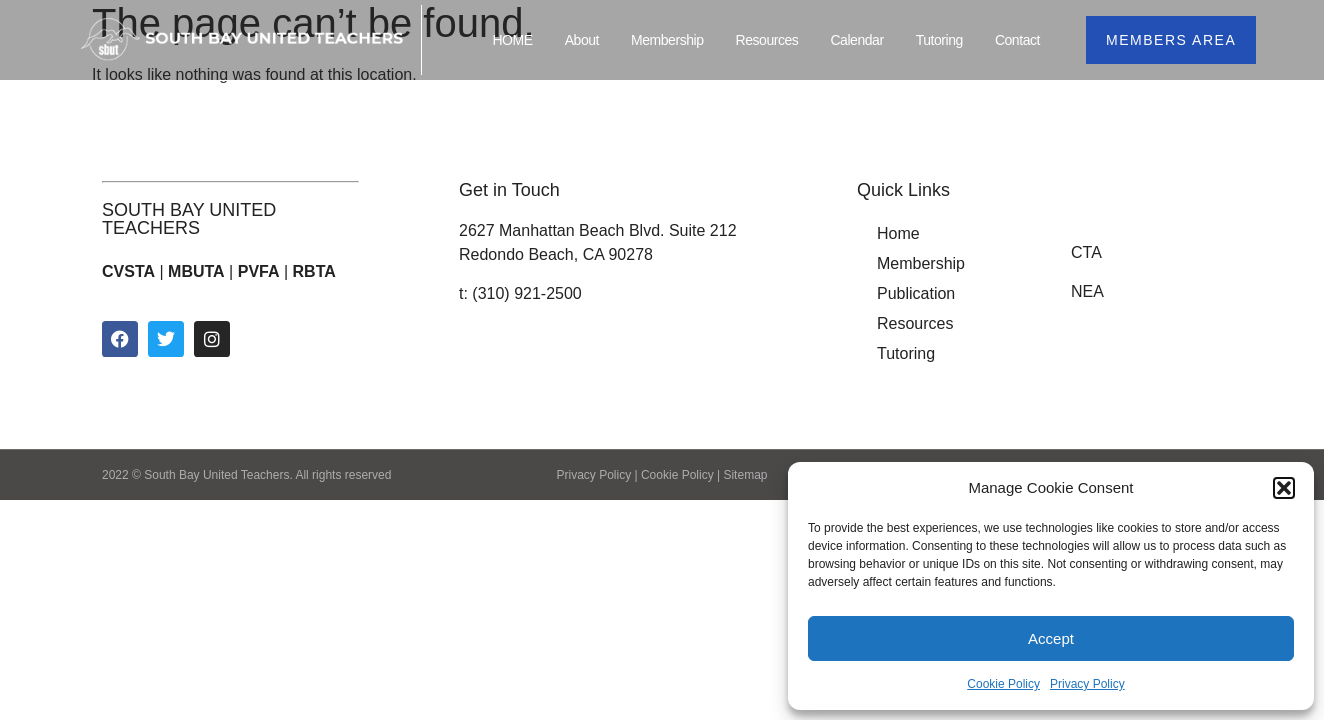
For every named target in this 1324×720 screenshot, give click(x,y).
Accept (1051, 638)
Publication (916, 293)
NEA (1087, 291)
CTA (1086, 252)
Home (898, 233)
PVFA (259, 271)
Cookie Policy (1003, 684)
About (582, 40)
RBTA (314, 271)
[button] (1284, 488)
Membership (667, 40)
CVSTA (128, 271)
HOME (512, 40)
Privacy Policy (1087, 684)
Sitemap (745, 475)
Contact (1017, 40)
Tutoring (939, 40)
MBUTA (196, 271)
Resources (767, 40)
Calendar (856, 40)
